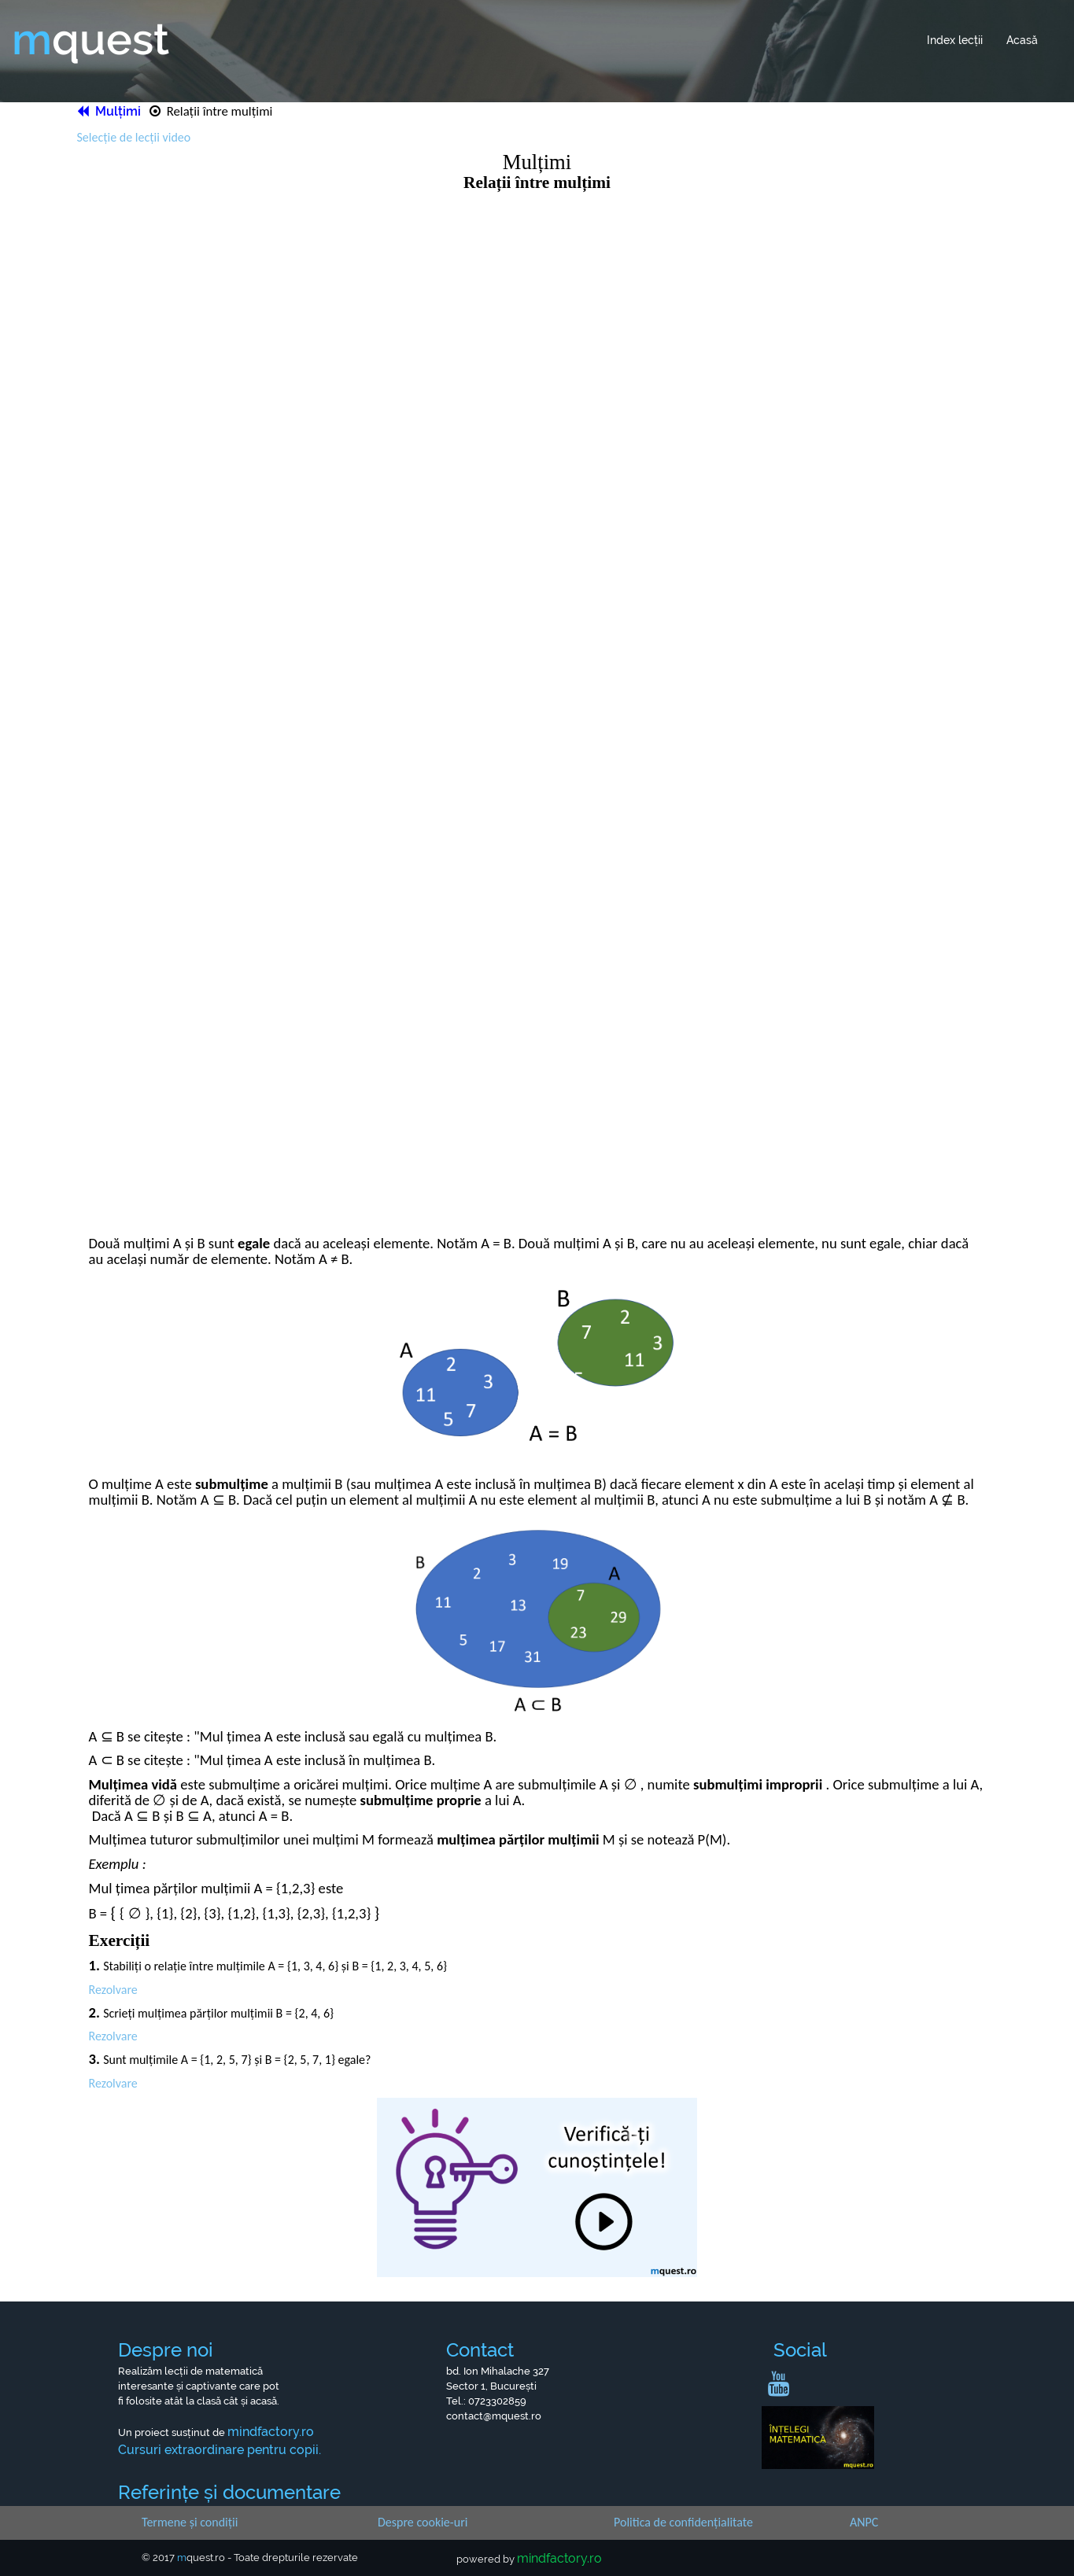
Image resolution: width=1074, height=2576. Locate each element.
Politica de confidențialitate (683, 2522)
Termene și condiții (190, 2522)
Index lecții (955, 40)
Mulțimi (110, 111)
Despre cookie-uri (422, 2522)
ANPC (864, 2522)
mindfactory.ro (559, 2558)
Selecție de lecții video (134, 137)
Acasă (1022, 40)
